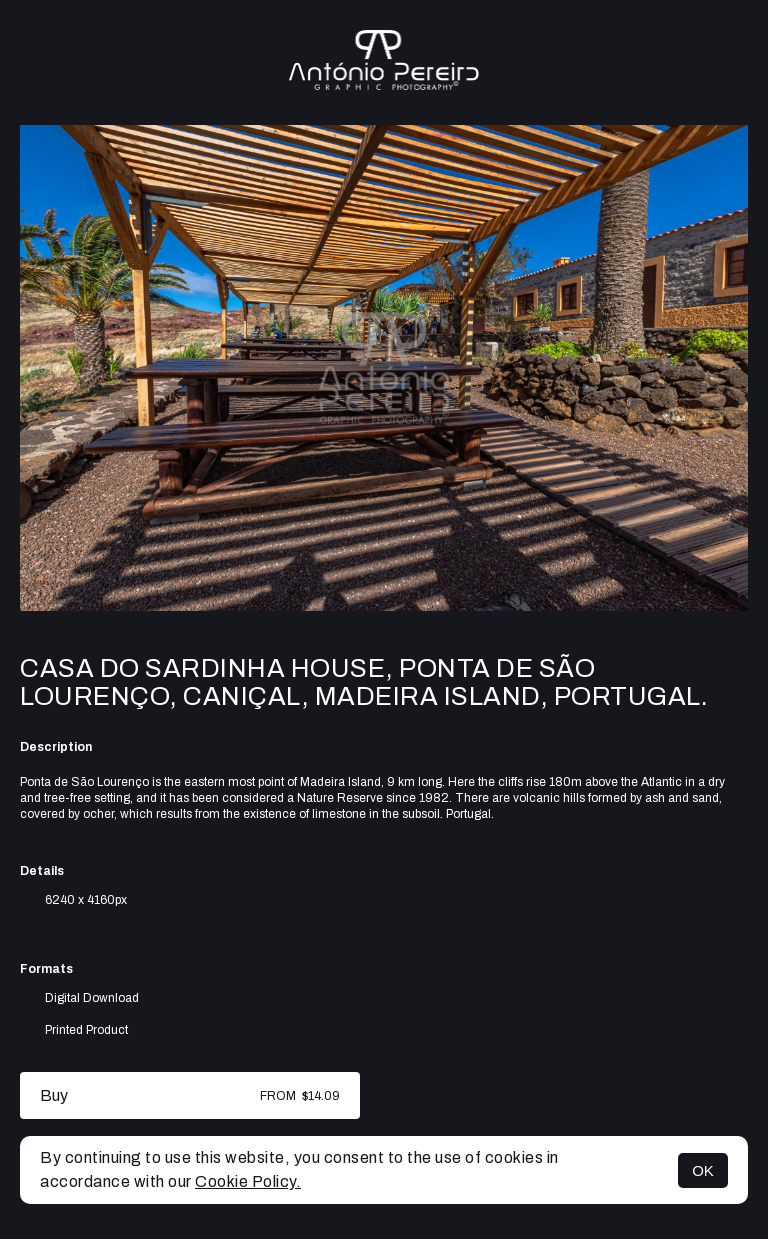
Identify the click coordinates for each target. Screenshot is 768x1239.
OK (703, 1170)
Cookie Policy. (248, 1181)
